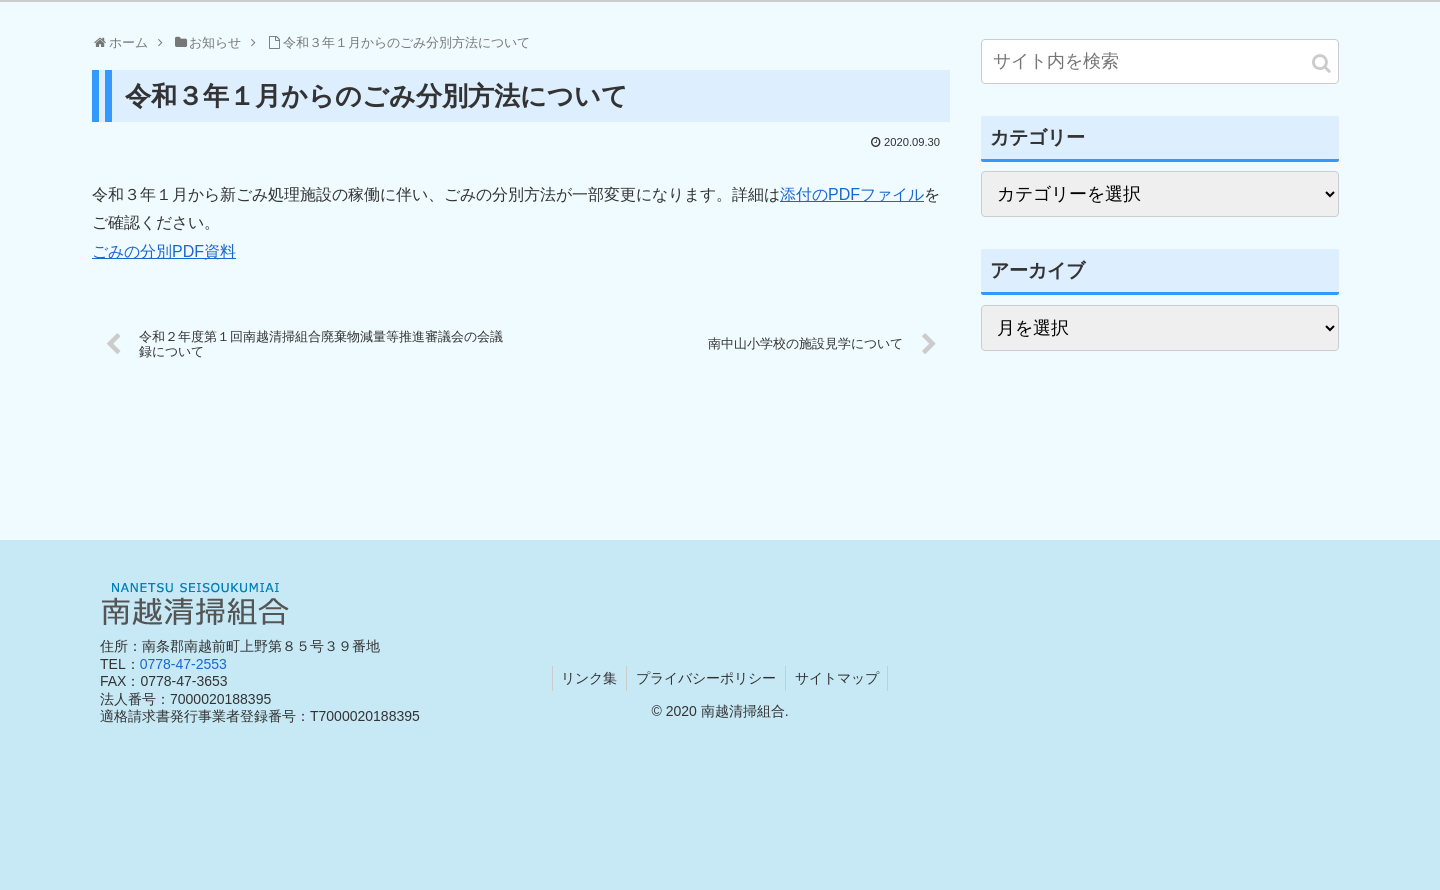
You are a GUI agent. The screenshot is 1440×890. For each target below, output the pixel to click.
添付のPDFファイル (852, 194)
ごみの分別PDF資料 (164, 251)
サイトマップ (839, 678)
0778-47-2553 (183, 664)
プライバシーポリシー (706, 678)
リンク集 (587, 678)
